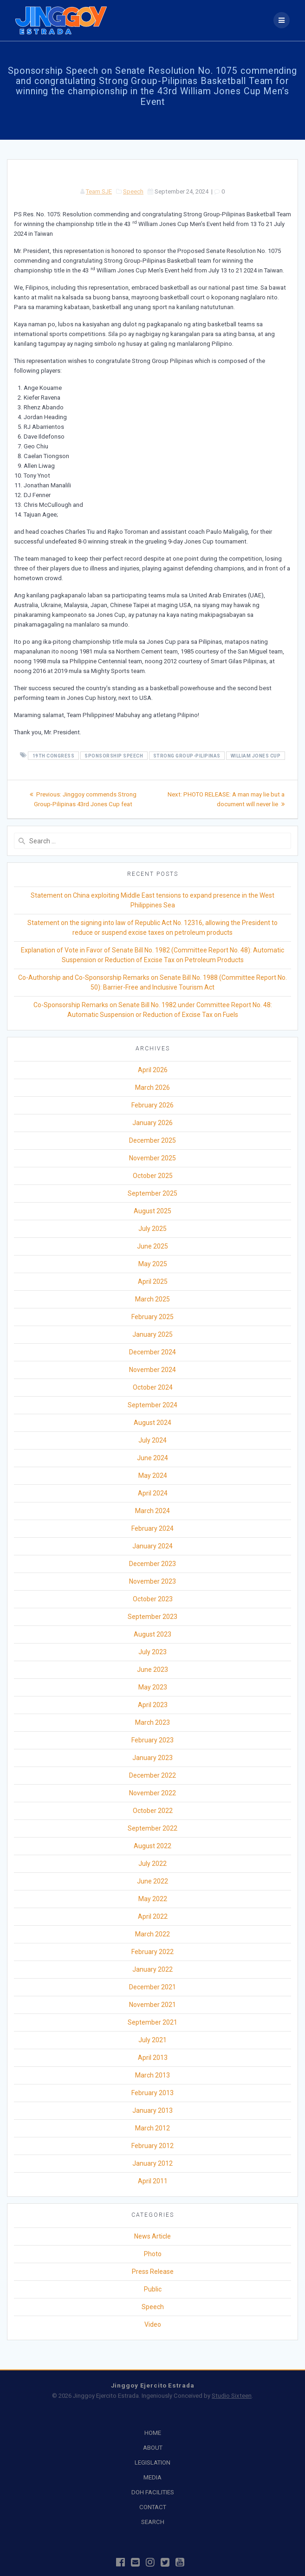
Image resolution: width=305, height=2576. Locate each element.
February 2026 (152, 1105)
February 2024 (152, 1528)
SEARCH (152, 2521)
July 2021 (152, 2040)
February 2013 (152, 2093)
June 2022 (152, 1881)
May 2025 (152, 1264)
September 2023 (152, 1616)
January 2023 (152, 1757)
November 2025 (152, 1158)
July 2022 (152, 1863)
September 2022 (152, 1828)
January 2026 (152, 1122)
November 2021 (152, 2004)
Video (152, 2324)
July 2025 (152, 1228)
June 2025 (152, 1246)
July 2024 (152, 1440)
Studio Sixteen (232, 2395)
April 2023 (153, 1705)
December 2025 (152, 1140)
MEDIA (152, 2477)
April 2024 (153, 1493)
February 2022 (152, 1951)
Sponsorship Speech (113, 755)
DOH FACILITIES (152, 2492)
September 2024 (152, 1405)
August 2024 (152, 1422)
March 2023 (152, 1722)
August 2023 (152, 1634)
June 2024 (152, 1458)
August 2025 (152, 1211)
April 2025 (153, 1281)
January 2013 (152, 2110)
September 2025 (152, 1193)
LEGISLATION (152, 2462)
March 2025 (152, 1299)
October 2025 (153, 1175)
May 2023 (152, 1687)
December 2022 (152, 1775)
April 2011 (153, 2181)
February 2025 (152, 1316)
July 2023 (152, 1652)
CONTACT (152, 2507)
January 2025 (152, 1334)
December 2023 (152, 1563)
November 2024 (152, 1369)
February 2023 (152, 1740)
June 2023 (152, 1669)
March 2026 (152, 1087)
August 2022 (152, 1846)
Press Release (153, 2271)
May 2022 (152, 1899)
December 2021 (152, 1987)
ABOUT (152, 2447)
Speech (133, 191)
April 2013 (153, 2057)
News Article (152, 2236)
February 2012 (152, 2145)
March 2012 (152, 2128)
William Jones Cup (256, 755)
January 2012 (152, 2163)
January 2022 (152, 1969)
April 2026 (153, 1070)
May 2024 (152, 1475)
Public (153, 2289)
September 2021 (152, 2022)
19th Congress (53, 755)
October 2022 (153, 1810)
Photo (153, 2254)
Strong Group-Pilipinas (187, 755)
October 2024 (153, 1387)
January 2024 (152, 1546)
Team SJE (99, 191)
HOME (152, 2432)
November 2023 (152, 1581)
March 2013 (152, 2075)
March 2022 (152, 1934)
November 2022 (152, 1793)
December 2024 (152, 1352)
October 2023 (153, 1599)
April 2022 (153, 1916)
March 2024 (152, 1511)
